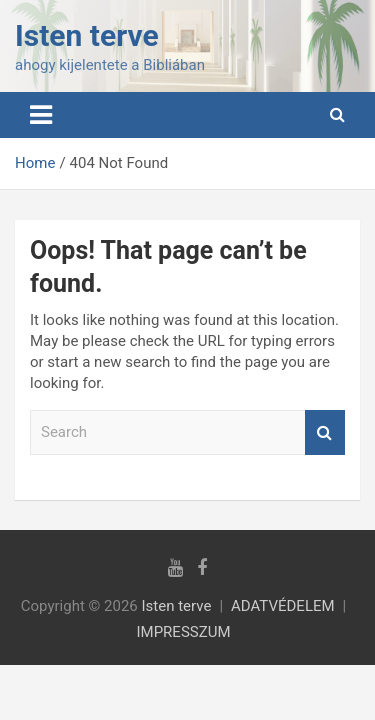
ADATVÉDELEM (283, 606)
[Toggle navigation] (41, 115)
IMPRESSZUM (183, 632)
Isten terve (87, 35)
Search (325, 432)
